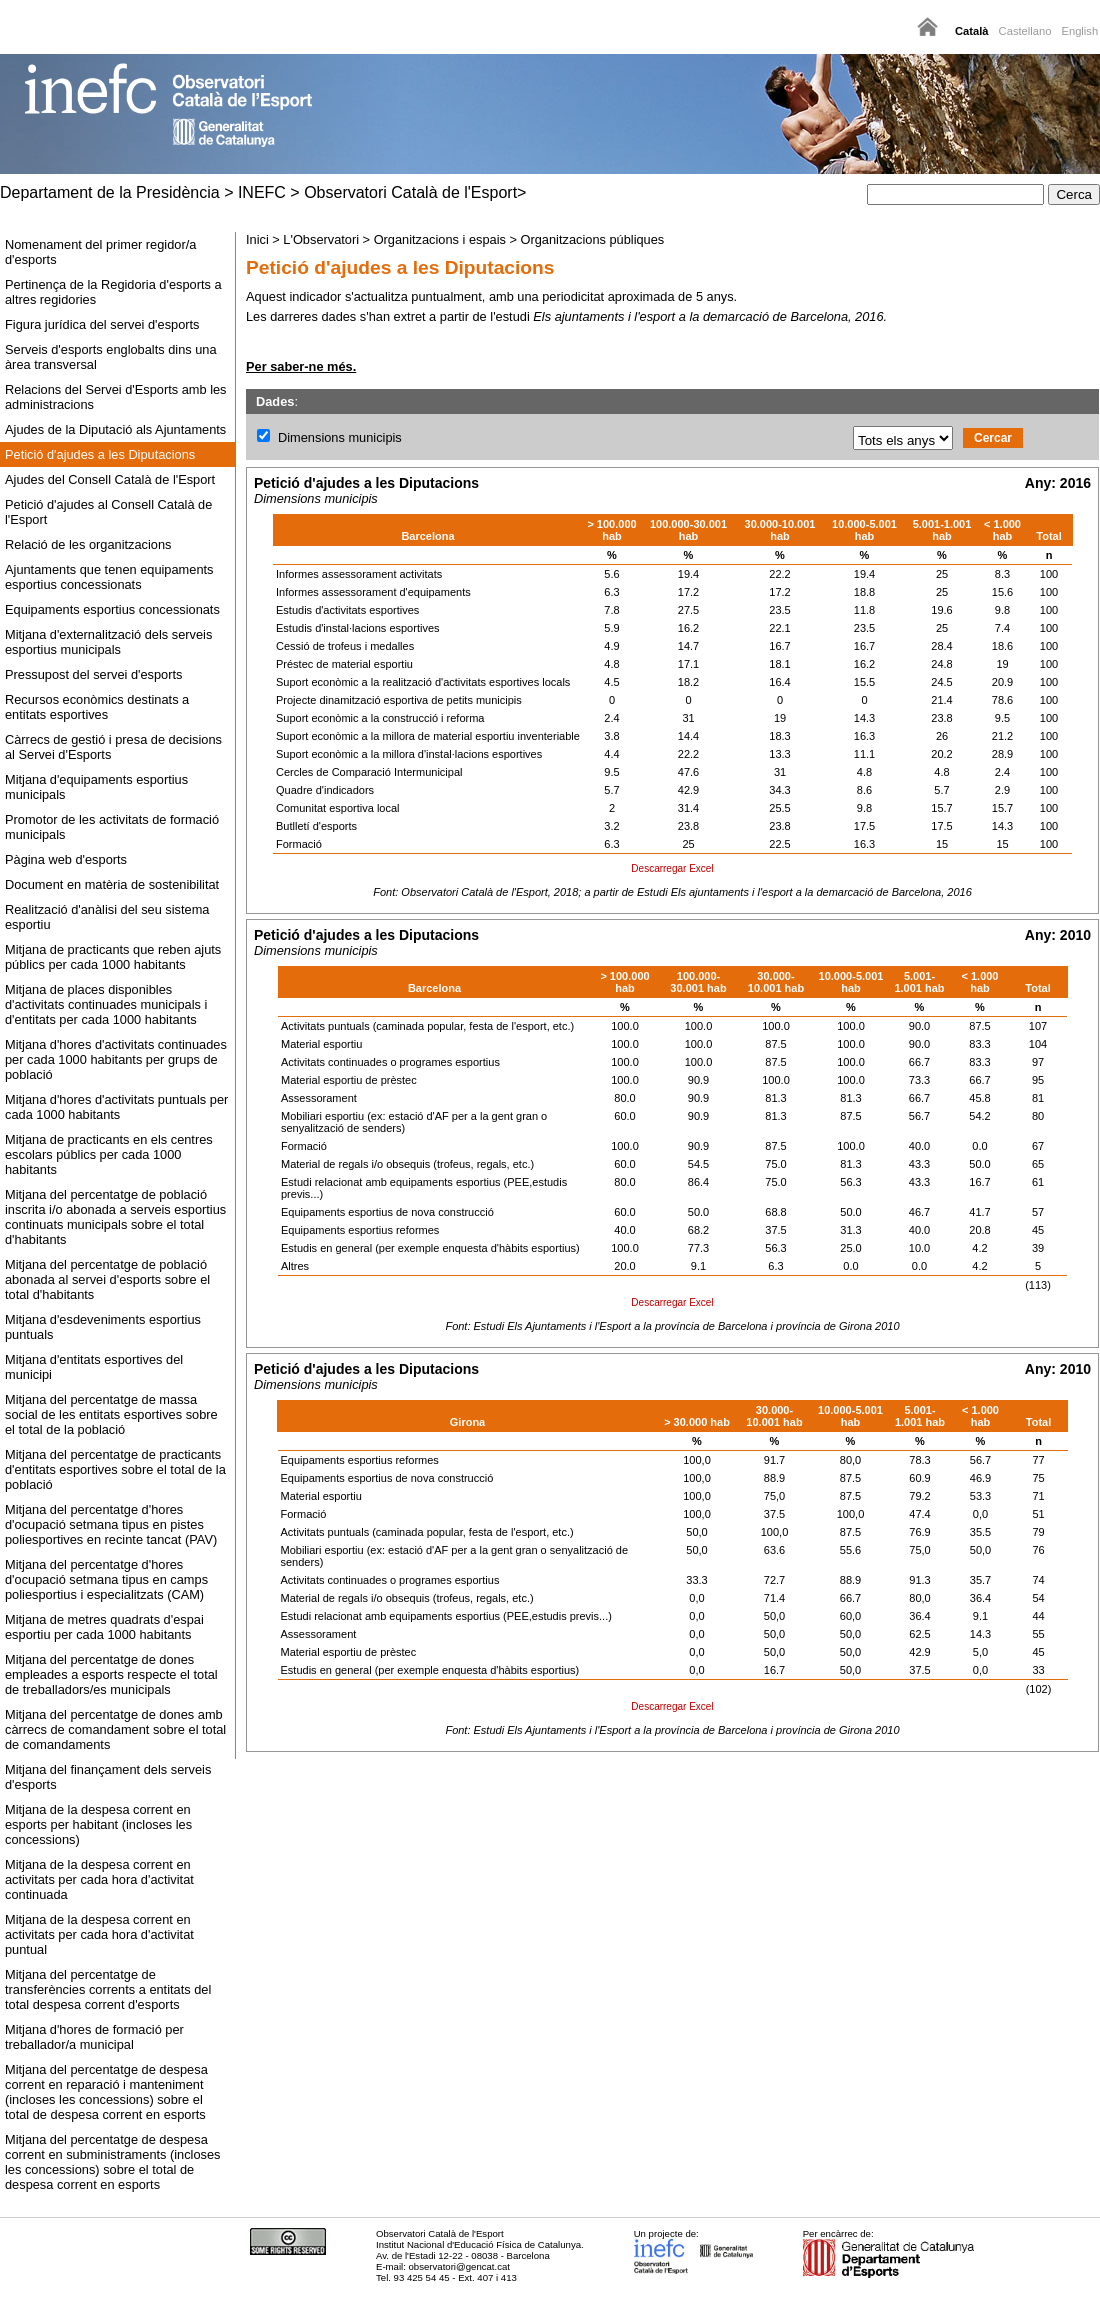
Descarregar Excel (672, 868)
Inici (257, 239)
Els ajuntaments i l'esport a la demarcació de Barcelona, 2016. (710, 316)
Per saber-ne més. (301, 366)
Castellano (1025, 31)
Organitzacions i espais (440, 239)
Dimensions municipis (340, 437)
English (1079, 31)
